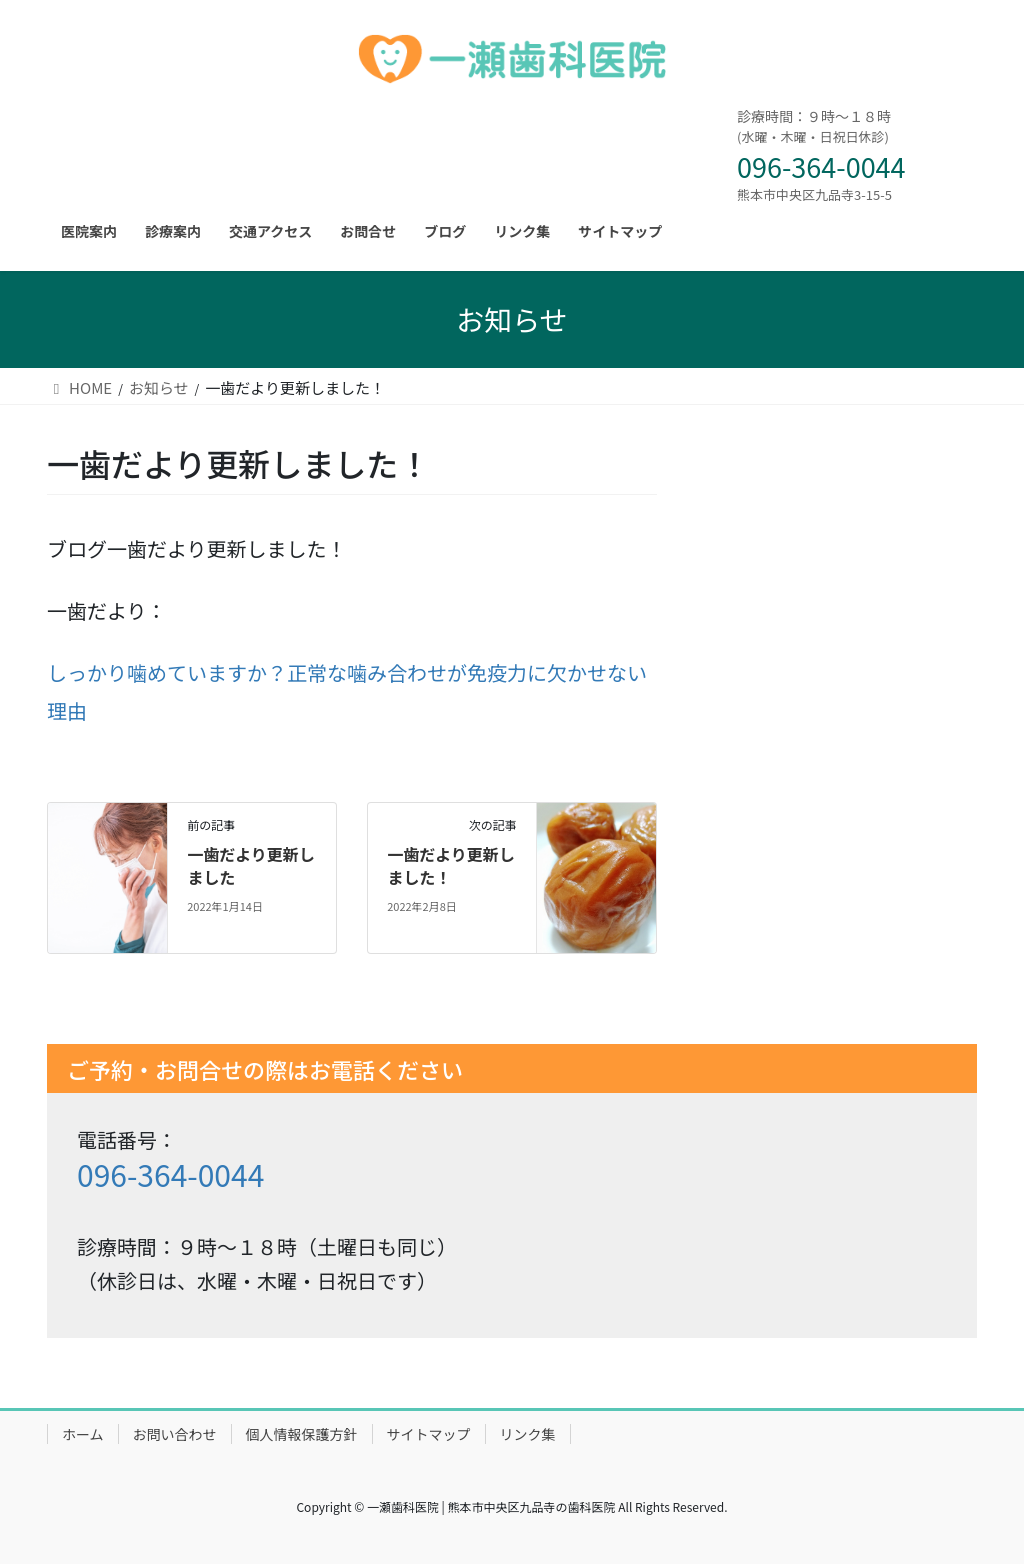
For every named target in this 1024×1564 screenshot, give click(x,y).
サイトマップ (429, 1434)
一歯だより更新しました (251, 865)
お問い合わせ (175, 1434)
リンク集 (528, 1434)
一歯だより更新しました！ (451, 865)
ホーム (83, 1434)
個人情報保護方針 (302, 1434)
